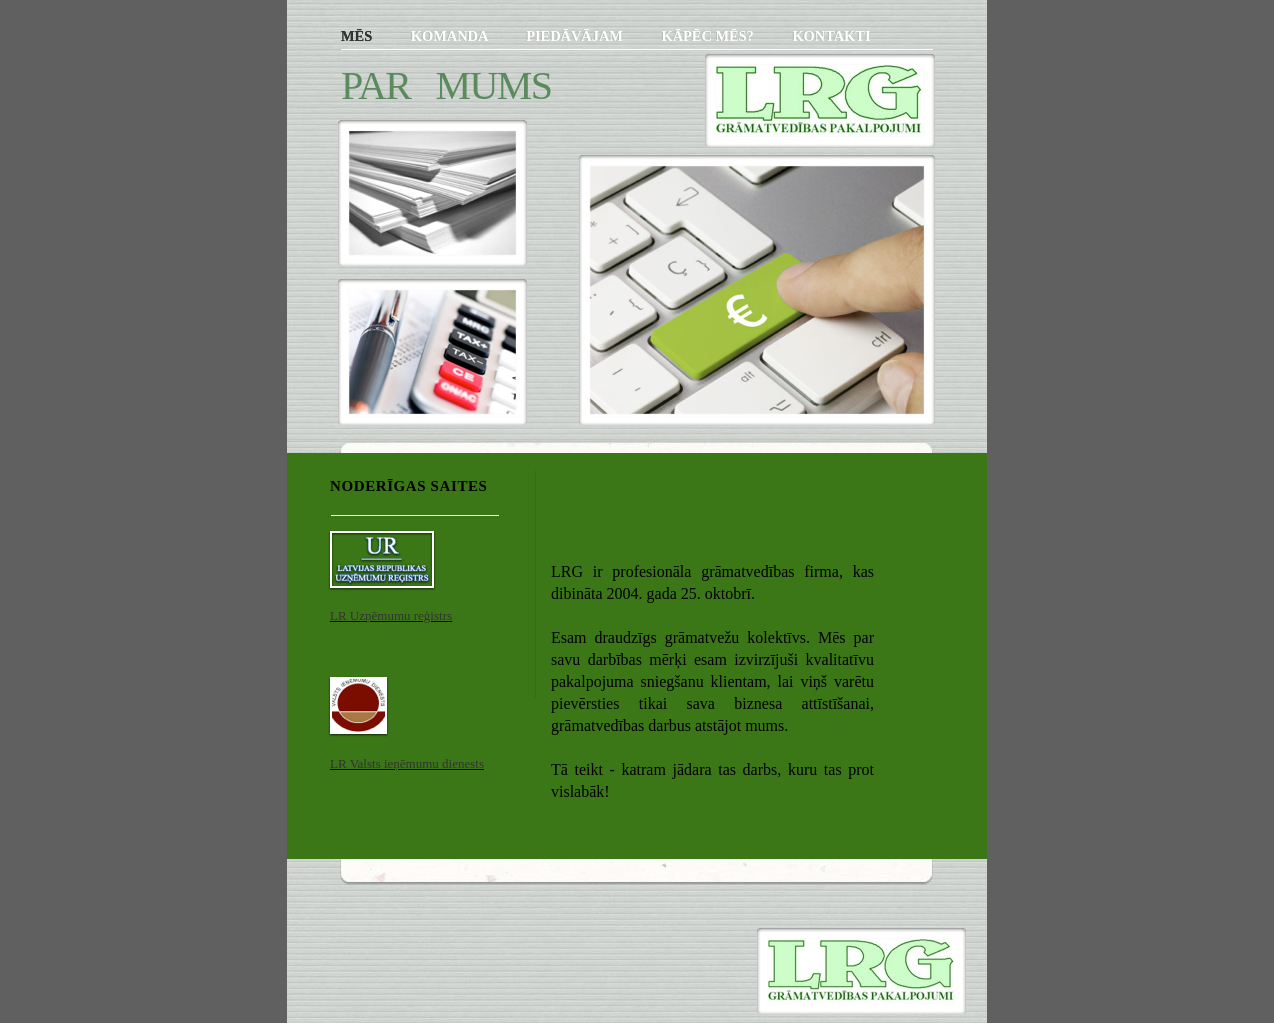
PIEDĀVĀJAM (576, 36)
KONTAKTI (831, 36)
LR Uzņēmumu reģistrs (391, 615)
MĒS (358, 36)
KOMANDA (451, 36)
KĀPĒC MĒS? (709, 36)
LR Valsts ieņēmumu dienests (407, 763)
